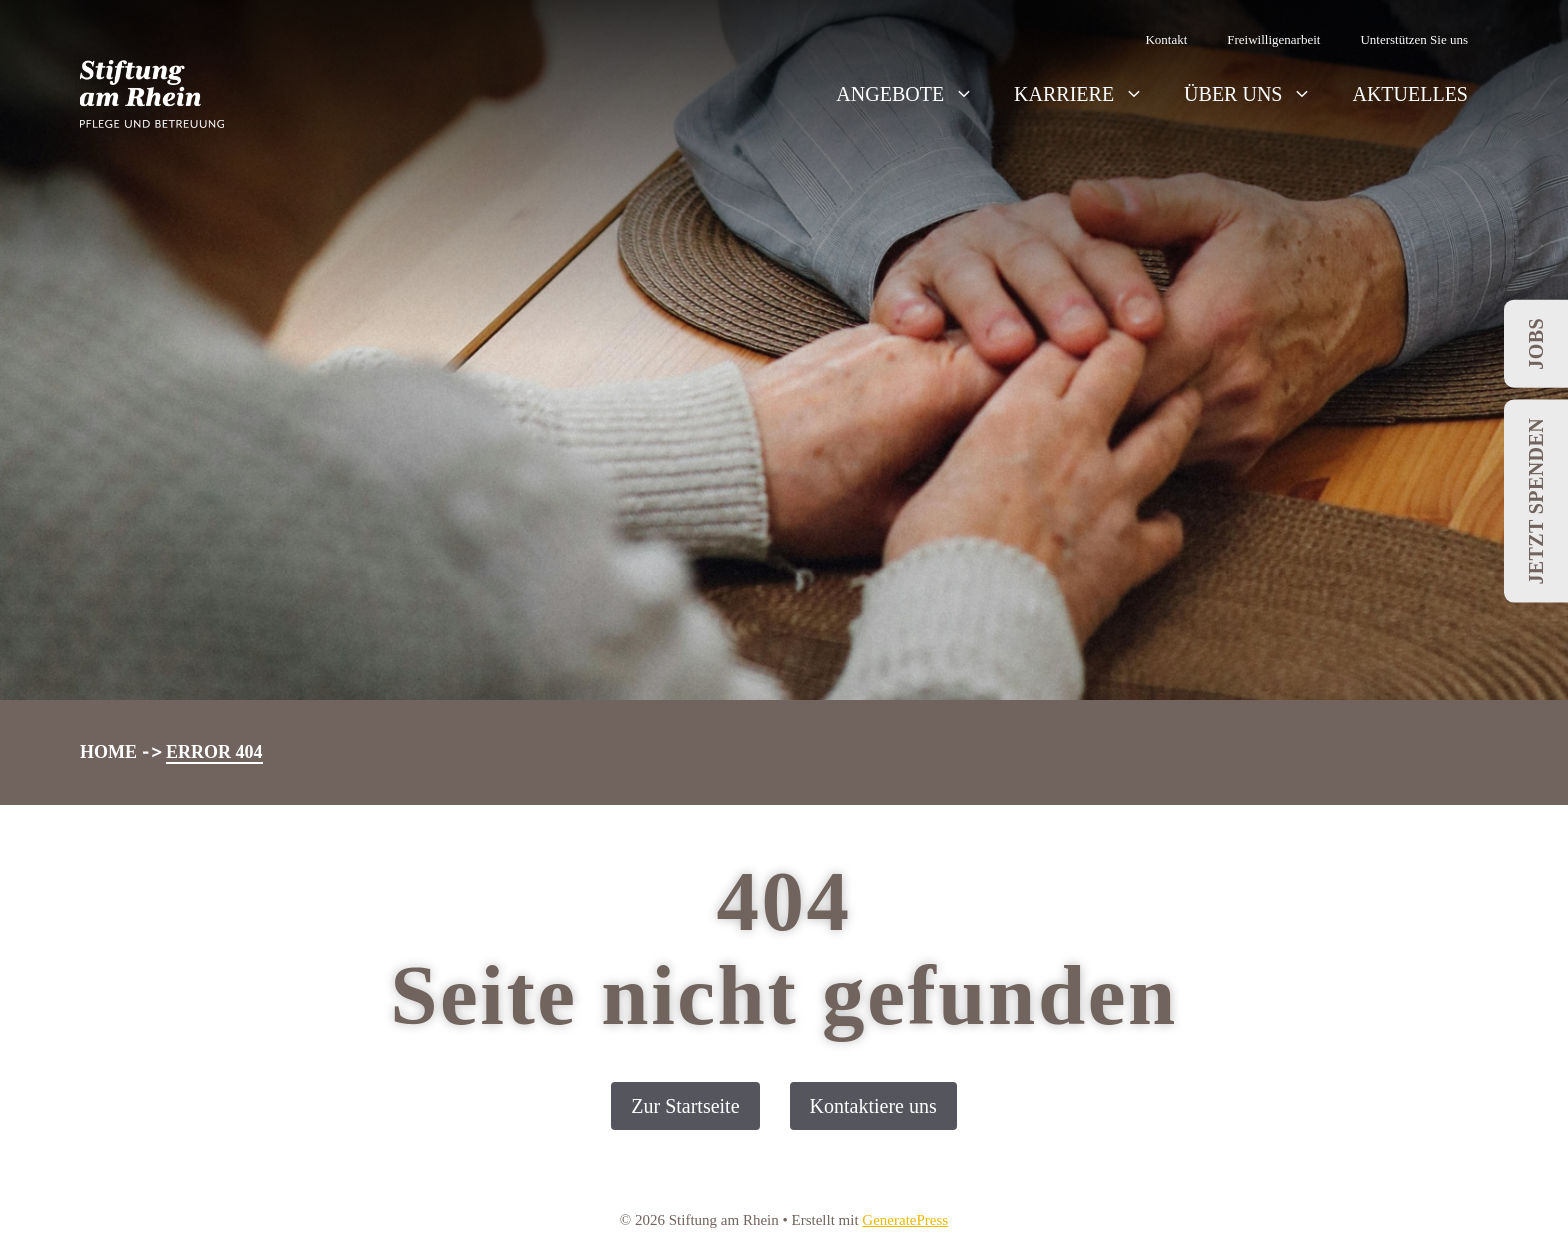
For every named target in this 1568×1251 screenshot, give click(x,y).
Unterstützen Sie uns (1414, 39)
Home (108, 752)
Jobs (1536, 344)
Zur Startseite (685, 1106)
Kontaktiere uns (873, 1106)
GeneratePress (905, 1220)
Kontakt (1166, 39)
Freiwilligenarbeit (1273, 39)
